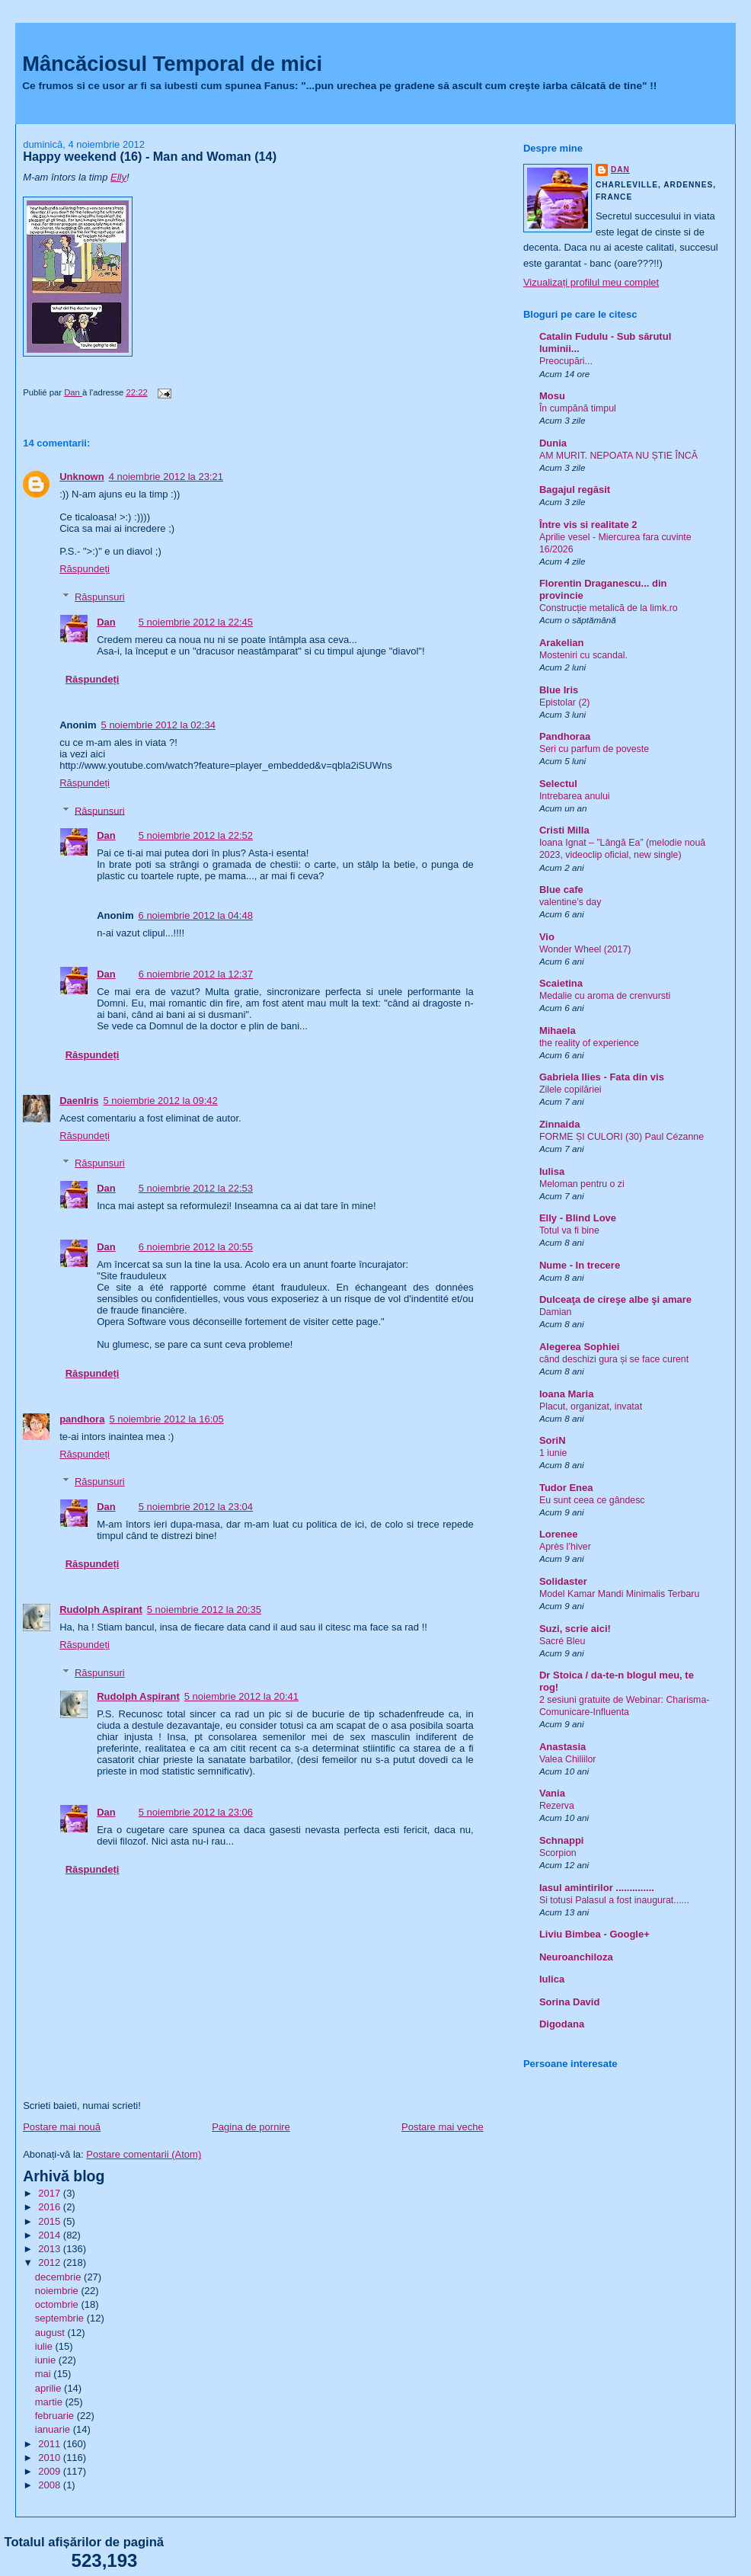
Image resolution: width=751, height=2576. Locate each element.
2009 (50, 2471)
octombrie (58, 2304)
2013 (50, 2248)
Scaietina (561, 983)
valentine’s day (570, 902)
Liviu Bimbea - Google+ (594, 1934)
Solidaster (563, 1581)
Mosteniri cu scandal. (583, 655)
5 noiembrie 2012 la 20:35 (204, 1609)
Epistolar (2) (564, 702)
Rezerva (556, 1805)
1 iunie (553, 1453)
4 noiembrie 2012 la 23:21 (166, 476)
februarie (56, 2415)
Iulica (551, 1979)
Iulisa (551, 1171)
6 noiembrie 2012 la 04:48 (196, 915)
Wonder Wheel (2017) (585, 949)
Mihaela (557, 1030)
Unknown (81, 476)
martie (50, 2402)
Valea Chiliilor (567, 1759)
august (51, 2332)
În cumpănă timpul (577, 408)
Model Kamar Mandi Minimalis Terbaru (619, 1594)
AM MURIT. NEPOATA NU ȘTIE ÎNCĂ (618, 455)
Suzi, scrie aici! (575, 1628)
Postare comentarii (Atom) (143, 2154)
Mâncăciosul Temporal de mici (172, 63)
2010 (50, 2457)
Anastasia (562, 1746)
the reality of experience (589, 1043)
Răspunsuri (100, 597)
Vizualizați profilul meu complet (591, 282)
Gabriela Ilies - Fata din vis (601, 1077)
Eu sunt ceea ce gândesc (592, 1500)
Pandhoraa (564, 736)
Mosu (552, 396)
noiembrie (58, 2290)
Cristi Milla (564, 830)
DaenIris (78, 1100)
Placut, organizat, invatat (590, 1406)
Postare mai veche (442, 2127)
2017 (50, 2193)
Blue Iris (558, 690)
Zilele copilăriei (570, 1089)
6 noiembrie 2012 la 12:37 (196, 974)
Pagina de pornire (251, 2127)
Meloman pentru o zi (582, 1184)
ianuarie (54, 2429)
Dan (106, 622)
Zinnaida (559, 1124)
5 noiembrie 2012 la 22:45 (196, 622)
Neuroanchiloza (576, 1957)
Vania (552, 1793)
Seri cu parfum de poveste (594, 749)
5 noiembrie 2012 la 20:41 (241, 1696)
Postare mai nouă (62, 2127)
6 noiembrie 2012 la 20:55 (196, 1247)
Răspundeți (84, 568)
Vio (546, 936)
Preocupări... (566, 361)
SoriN (552, 1440)
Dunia (553, 443)
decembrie (59, 2277)
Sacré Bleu (562, 1641)
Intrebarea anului (574, 796)
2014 (50, 2235)
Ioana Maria (566, 1394)
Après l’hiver (565, 1546)
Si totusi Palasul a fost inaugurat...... (614, 1900)
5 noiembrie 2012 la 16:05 (166, 1419)
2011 (50, 2444)
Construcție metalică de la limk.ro (608, 608)
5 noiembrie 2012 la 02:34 (158, 725)
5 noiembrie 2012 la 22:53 (196, 1188)
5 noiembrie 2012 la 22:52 (196, 835)
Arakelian (561, 642)
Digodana (561, 2024)
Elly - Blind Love (577, 1218)
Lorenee (558, 1534)
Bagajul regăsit (574, 489)
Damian (555, 1312)
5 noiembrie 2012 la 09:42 (160, 1100)
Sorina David (569, 2002)
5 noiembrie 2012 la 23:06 (196, 1812)
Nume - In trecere (579, 1265)
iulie (45, 2346)
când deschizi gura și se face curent (614, 1359)
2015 (50, 2221)
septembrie (61, 2318)
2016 (50, 2207)
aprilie (49, 2388)
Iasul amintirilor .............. (596, 1887)
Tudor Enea (566, 1487)
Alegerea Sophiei (579, 1346)
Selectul (558, 783)
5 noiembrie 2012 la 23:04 (196, 1506)
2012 (50, 2262)
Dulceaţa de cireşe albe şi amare (615, 1299)
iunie (47, 2360)
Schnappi (561, 1840)
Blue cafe (561, 889)
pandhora (81, 1419)
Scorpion (558, 1853)
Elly (118, 177)
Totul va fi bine (569, 1230)
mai (44, 2373)
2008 (50, 2485)
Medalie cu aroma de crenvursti (604, 995)
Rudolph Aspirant (100, 1609)
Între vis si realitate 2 (588, 524)
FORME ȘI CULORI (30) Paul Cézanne (621, 1136)
